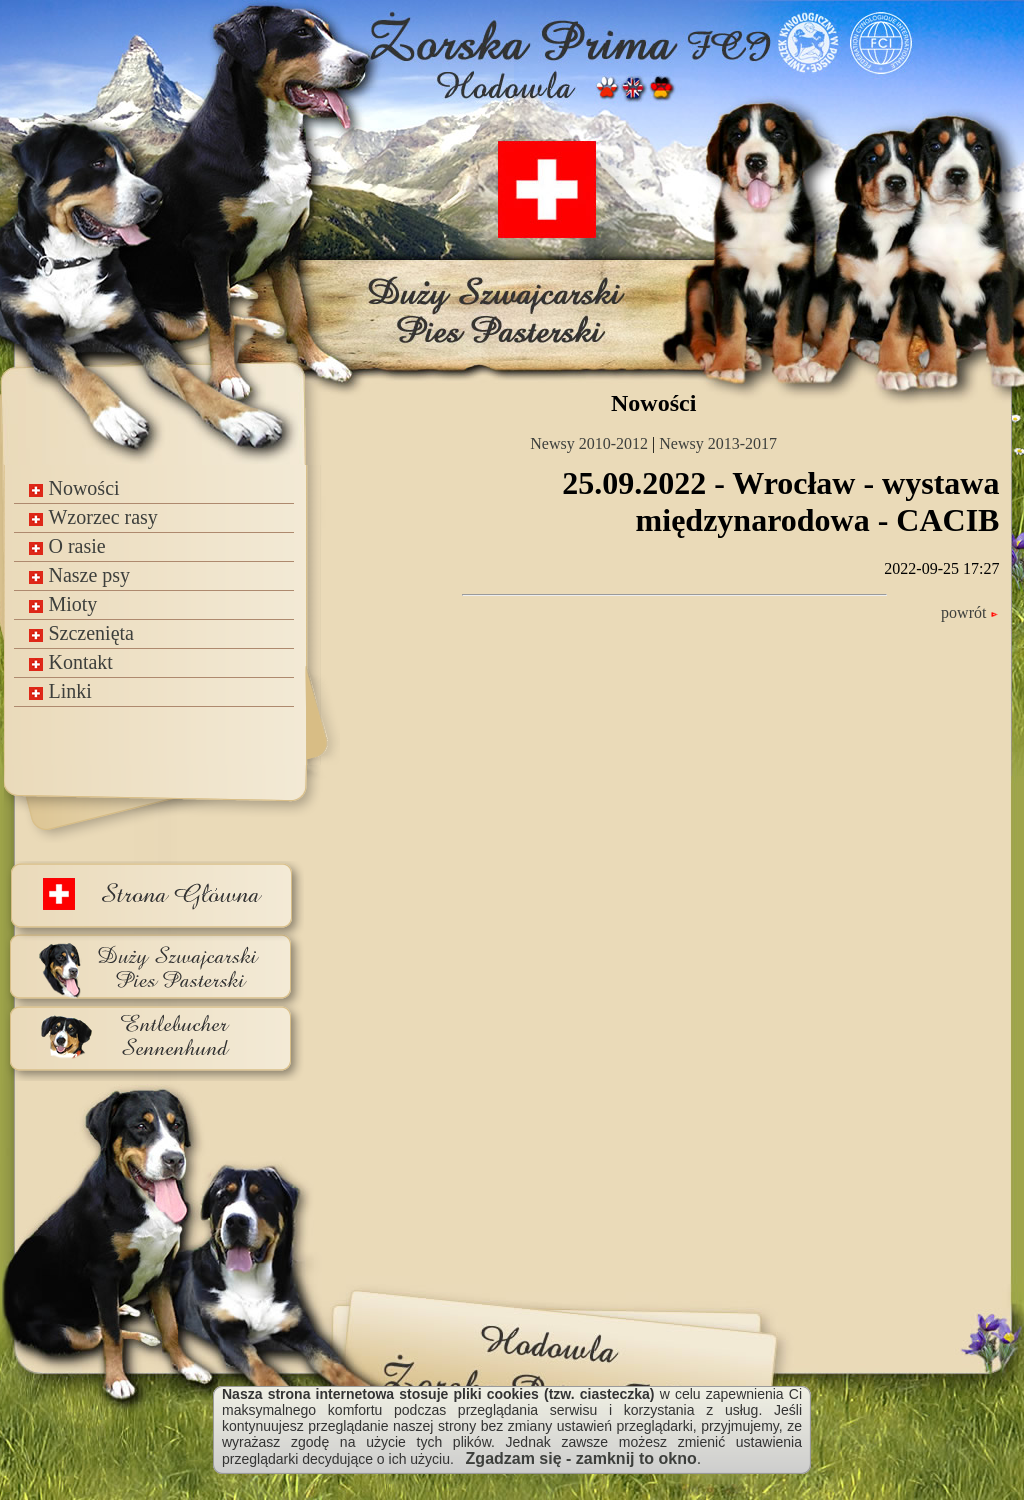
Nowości (74, 488)
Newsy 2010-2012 (589, 443)
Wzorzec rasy (93, 517)
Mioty (63, 604)
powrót (970, 612)
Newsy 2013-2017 (718, 443)
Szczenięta (81, 633)
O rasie (67, 546)
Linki (60, 691)
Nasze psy (79, 575)
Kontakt (70, 662)
